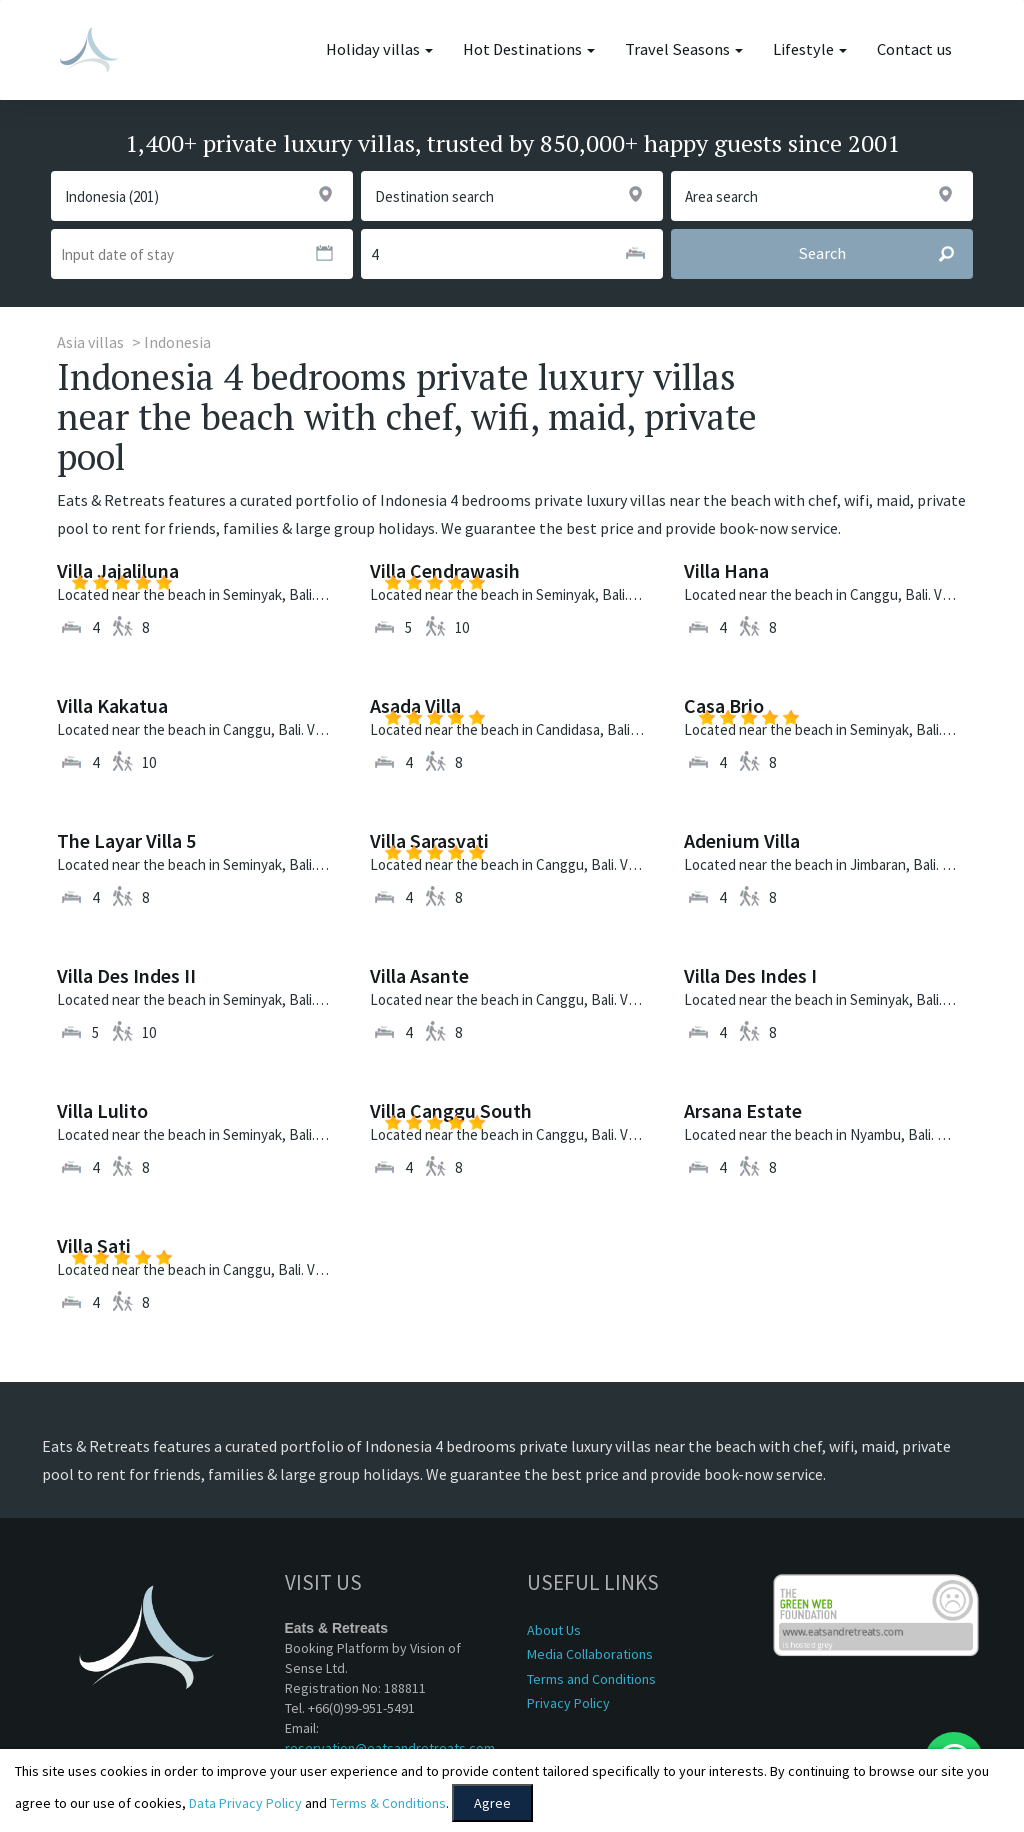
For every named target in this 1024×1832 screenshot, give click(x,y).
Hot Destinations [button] (529, 49)
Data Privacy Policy (245, 1803)
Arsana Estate (743, 1110)
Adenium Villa (742, 840)
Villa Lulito (102, 1110)
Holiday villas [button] (379, 49)
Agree (492, 1803)
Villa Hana (726, 570)
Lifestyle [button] (810, 49)
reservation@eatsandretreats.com (390, 1748)
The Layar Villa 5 (126, 840)
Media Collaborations (590, 1654)
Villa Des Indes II (126, 975)
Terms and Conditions (591, 1679)
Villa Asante (419, 975)
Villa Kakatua (112, 705)
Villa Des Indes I (750, 975)
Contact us (914, 49)
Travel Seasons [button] (684, 49)
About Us (554, 1630)
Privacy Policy (568, 1703)
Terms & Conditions (388, 1803)
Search (885, 254)
